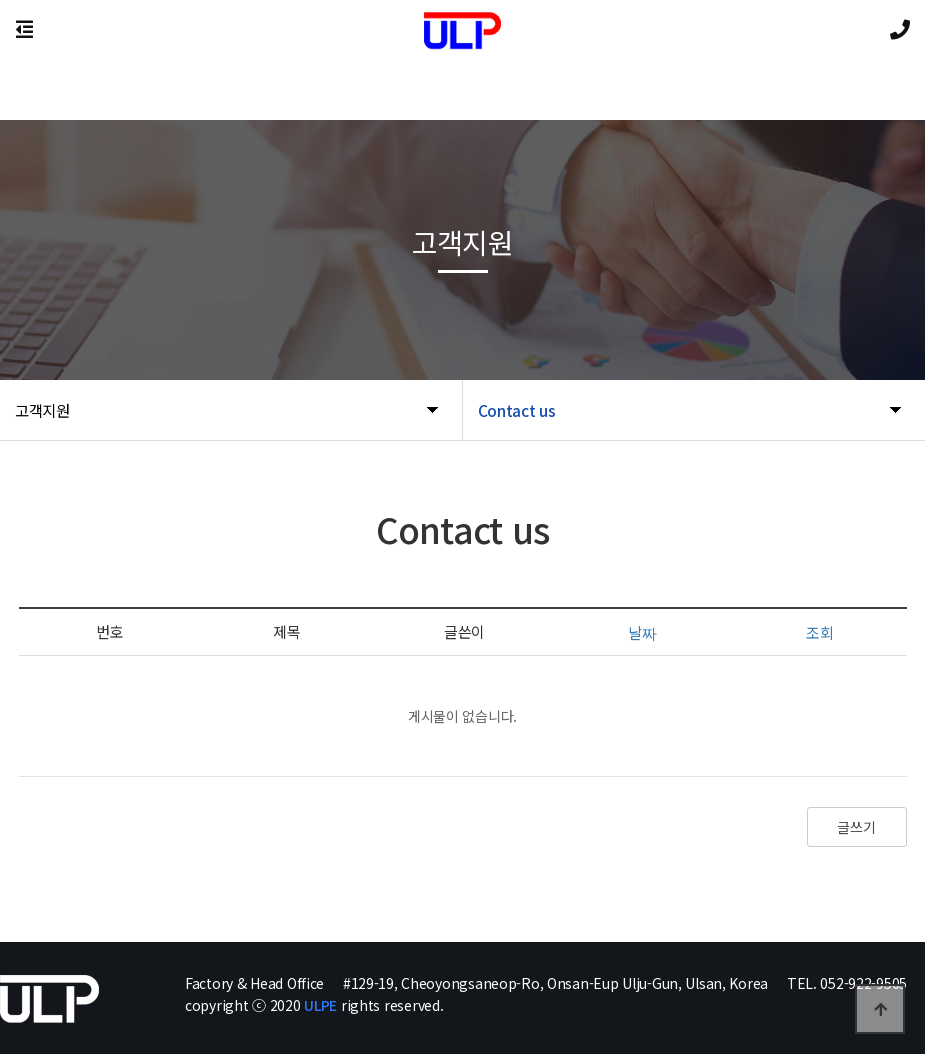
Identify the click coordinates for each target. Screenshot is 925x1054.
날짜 (642, 632)
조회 (819, 632)
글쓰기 (856, 827)
